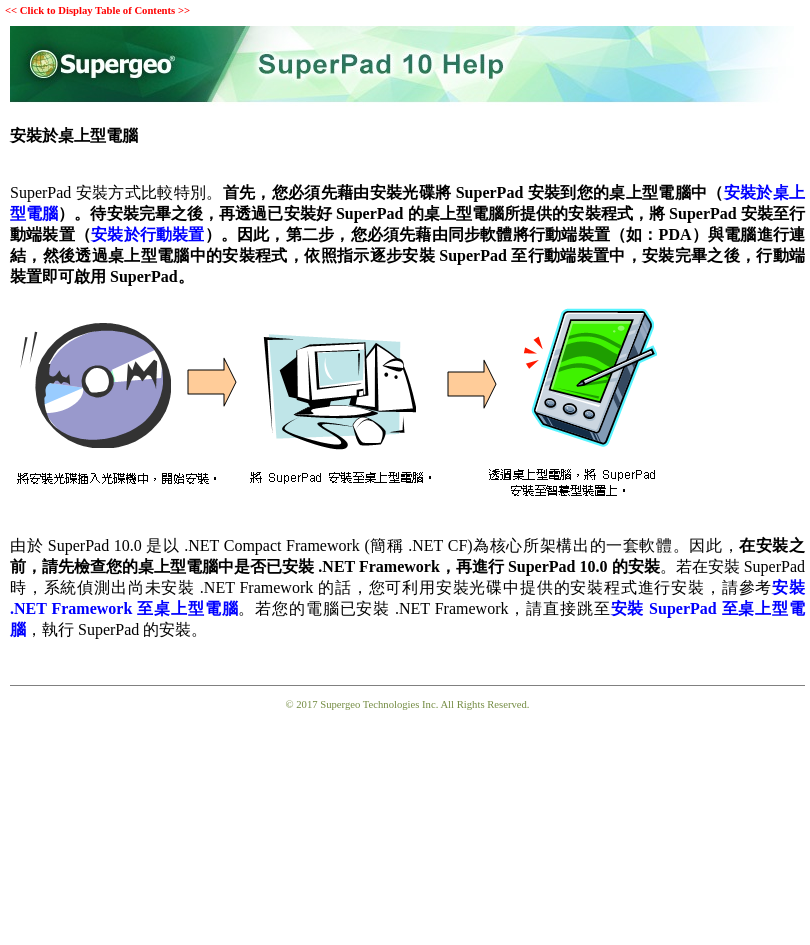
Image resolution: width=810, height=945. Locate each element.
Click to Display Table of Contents (97, 10)
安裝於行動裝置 (148, 234)
